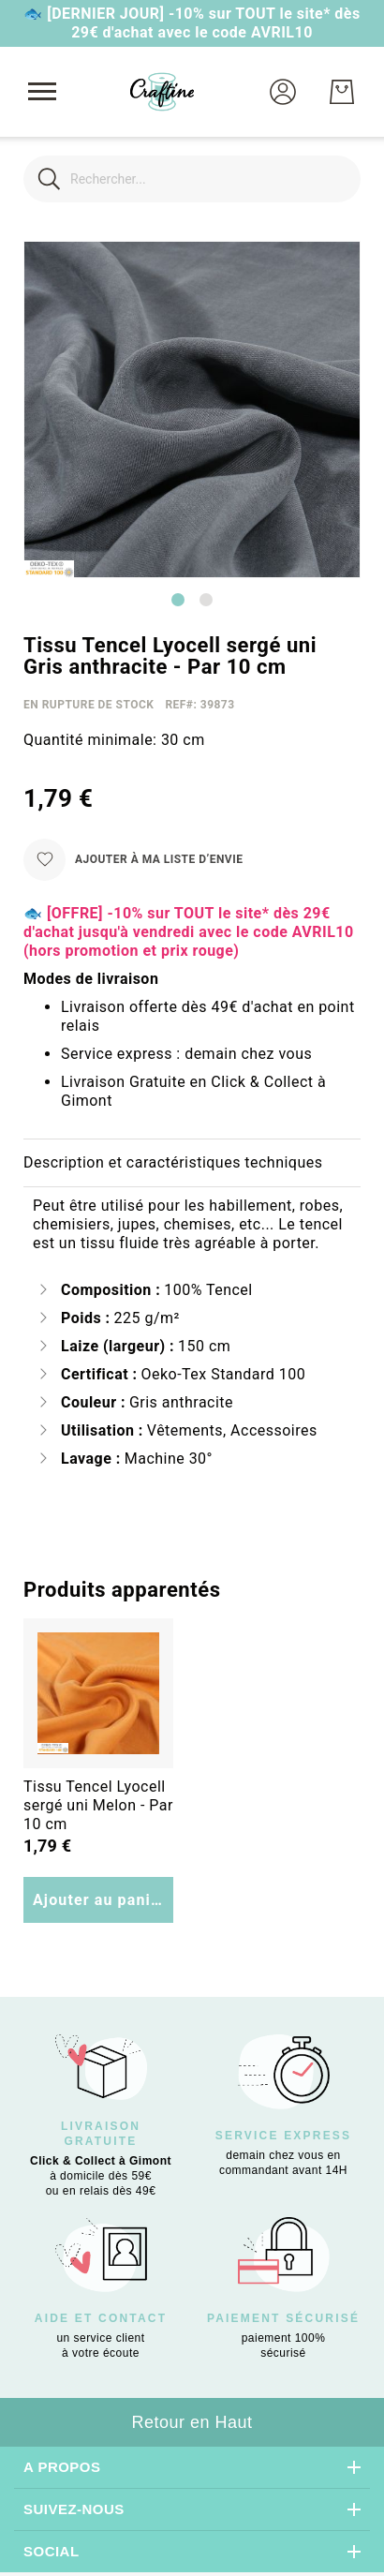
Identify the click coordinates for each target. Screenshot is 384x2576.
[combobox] (192, 179)
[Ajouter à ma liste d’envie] (133, 860)
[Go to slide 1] (178, 599)
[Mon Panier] (342, 92)
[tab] (192, 1163)
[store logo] (162, 92)
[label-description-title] (192, 1163)
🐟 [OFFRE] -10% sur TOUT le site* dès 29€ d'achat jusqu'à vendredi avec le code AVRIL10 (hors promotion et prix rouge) (188, 932)
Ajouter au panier (100, 1900)
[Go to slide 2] (206, 599)
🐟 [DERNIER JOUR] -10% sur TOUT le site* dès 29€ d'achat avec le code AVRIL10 (191, 23)
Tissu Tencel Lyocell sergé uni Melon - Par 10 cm (98, 1805)
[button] (283, 92)
